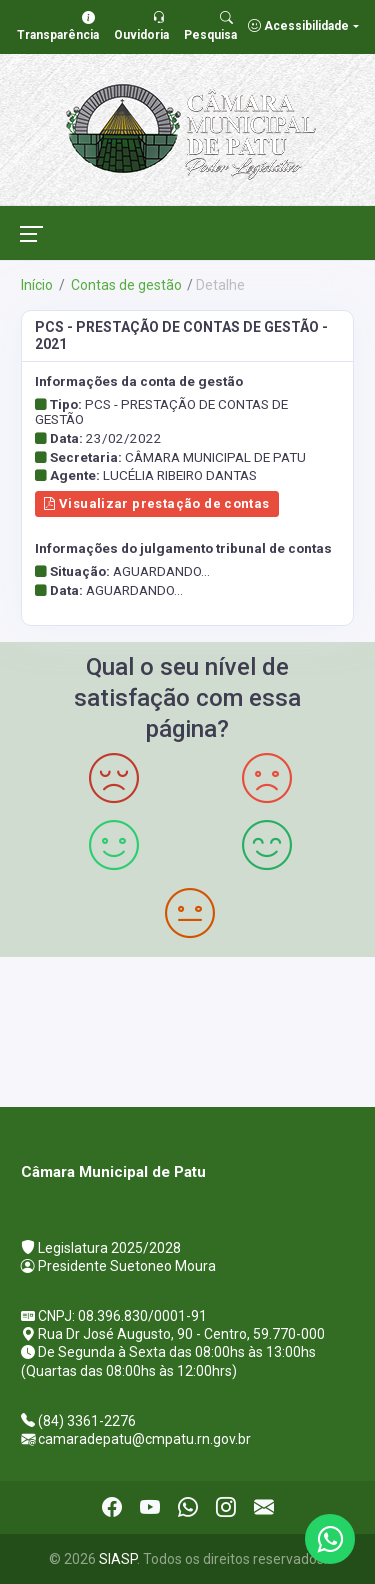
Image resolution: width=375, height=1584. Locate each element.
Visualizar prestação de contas (156, 503)
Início (37, 285)
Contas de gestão (125, 285)
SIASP (118, 1559)
